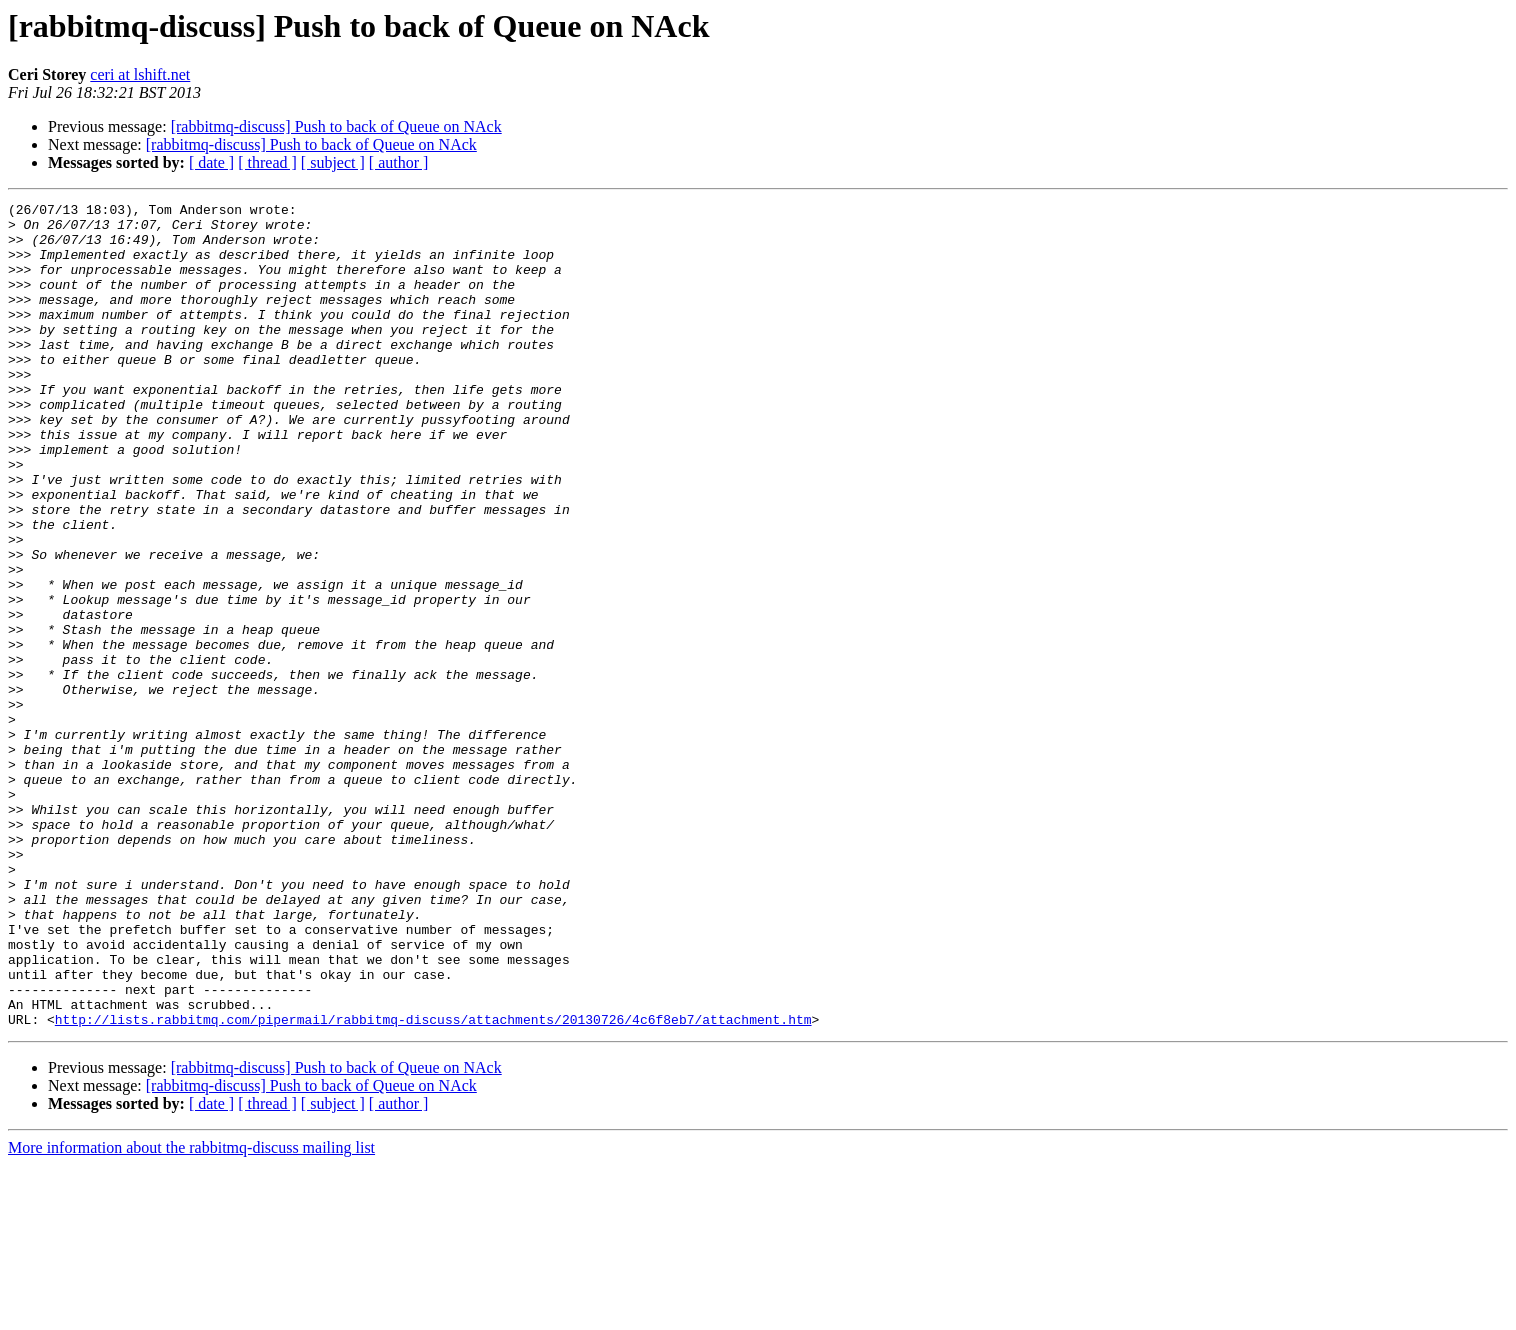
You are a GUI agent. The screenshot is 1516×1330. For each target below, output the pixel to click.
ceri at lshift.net (140, 74)
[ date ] (211, 162)
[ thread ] (267, 162)
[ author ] (399, 162)
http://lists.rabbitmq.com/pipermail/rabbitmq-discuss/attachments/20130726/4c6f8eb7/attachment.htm (433, 1184)
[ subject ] (333, 162)
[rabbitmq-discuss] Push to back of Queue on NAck (336, 126)
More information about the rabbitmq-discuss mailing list (191, 1312)
